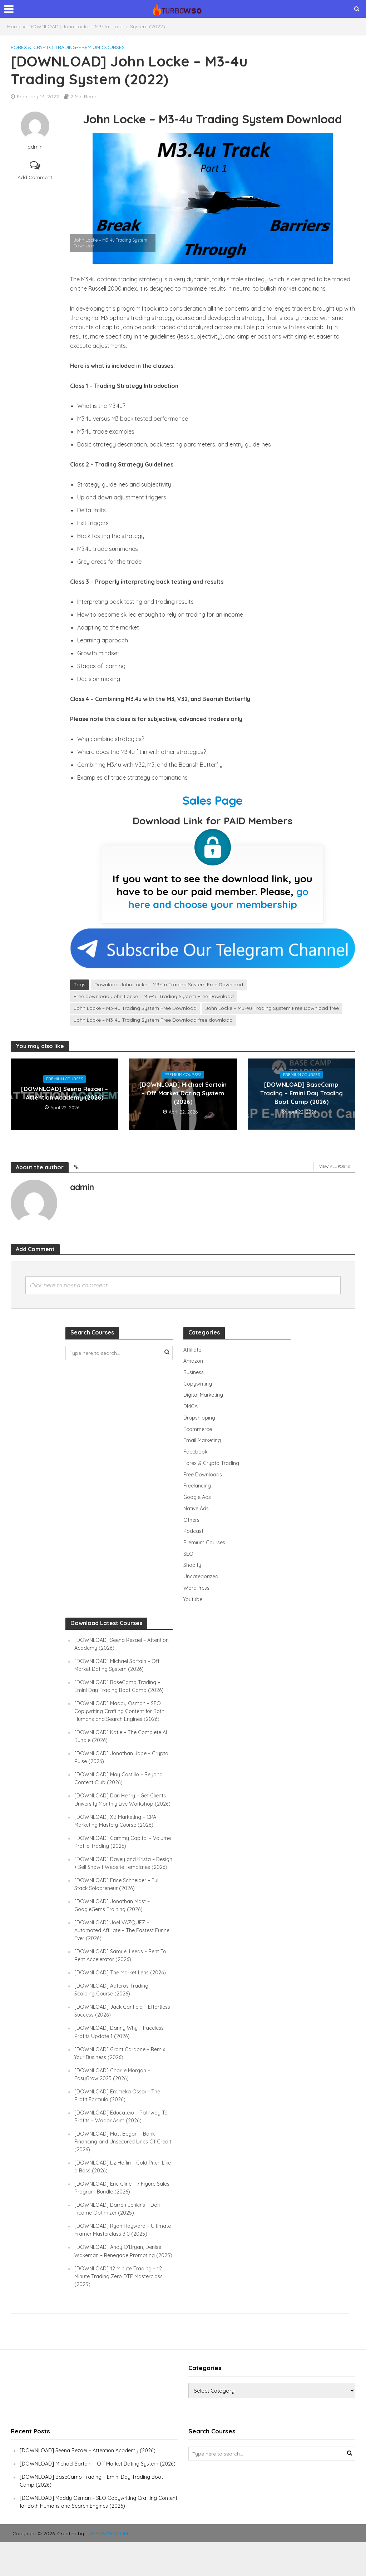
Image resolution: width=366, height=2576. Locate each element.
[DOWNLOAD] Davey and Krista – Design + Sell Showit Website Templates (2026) (116, 1877)
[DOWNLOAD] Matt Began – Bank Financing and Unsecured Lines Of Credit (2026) (116, 2159)
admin (35, 147)
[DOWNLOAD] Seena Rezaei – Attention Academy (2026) (64, 1093)
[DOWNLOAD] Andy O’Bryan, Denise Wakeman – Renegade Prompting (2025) (119, 2273)
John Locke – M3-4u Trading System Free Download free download (153, 1020)
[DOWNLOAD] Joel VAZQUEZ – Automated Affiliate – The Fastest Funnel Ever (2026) (116, 1948)
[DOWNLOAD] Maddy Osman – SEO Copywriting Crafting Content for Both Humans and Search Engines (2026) (121, 1713)
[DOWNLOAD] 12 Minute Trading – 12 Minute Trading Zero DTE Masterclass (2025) (121, 2302)
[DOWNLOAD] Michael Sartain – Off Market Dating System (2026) (183, 1093)
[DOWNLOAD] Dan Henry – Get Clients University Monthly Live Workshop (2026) (122, 1806)
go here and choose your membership (218, 898)
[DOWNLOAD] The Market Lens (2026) (122, 1990)
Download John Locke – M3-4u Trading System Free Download (168, 984)
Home (14, 26)
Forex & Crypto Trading (43, 47)
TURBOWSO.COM (106, 2567)
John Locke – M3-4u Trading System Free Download (135, 1008)
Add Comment (35, 177)
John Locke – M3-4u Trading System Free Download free (272, 1008)
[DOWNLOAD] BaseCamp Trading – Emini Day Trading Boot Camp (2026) (301, 1093)
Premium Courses (101, 47)
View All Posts (334, 1166)
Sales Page (212, 800)
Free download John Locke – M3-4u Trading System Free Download (154, 996)
